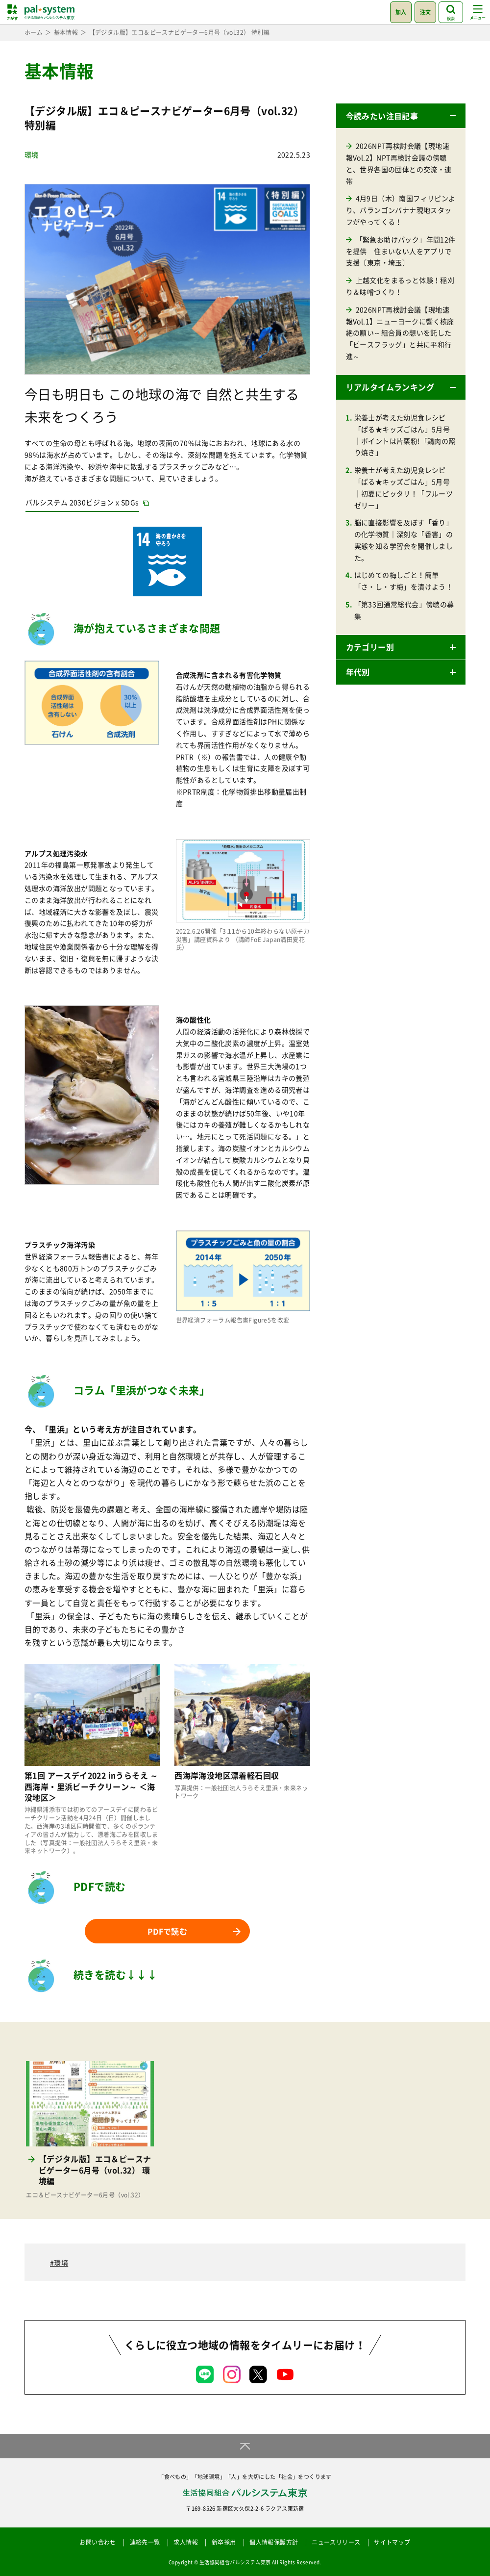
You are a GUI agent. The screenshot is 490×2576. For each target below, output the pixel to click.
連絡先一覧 (145, 2542)
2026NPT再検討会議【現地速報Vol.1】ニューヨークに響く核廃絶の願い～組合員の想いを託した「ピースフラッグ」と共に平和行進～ (400, 333)
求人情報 (185, 2542)
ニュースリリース (336, 2542)
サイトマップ (392, 2542)
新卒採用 (224, 2542)
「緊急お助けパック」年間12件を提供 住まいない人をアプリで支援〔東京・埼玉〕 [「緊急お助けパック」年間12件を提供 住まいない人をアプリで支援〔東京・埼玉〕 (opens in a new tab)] (401, 251)
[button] (401, 115)
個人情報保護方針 (273, 2542)
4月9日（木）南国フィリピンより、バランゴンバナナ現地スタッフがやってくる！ (401, 210)
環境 (31, 154)
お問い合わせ (97, 2542)
